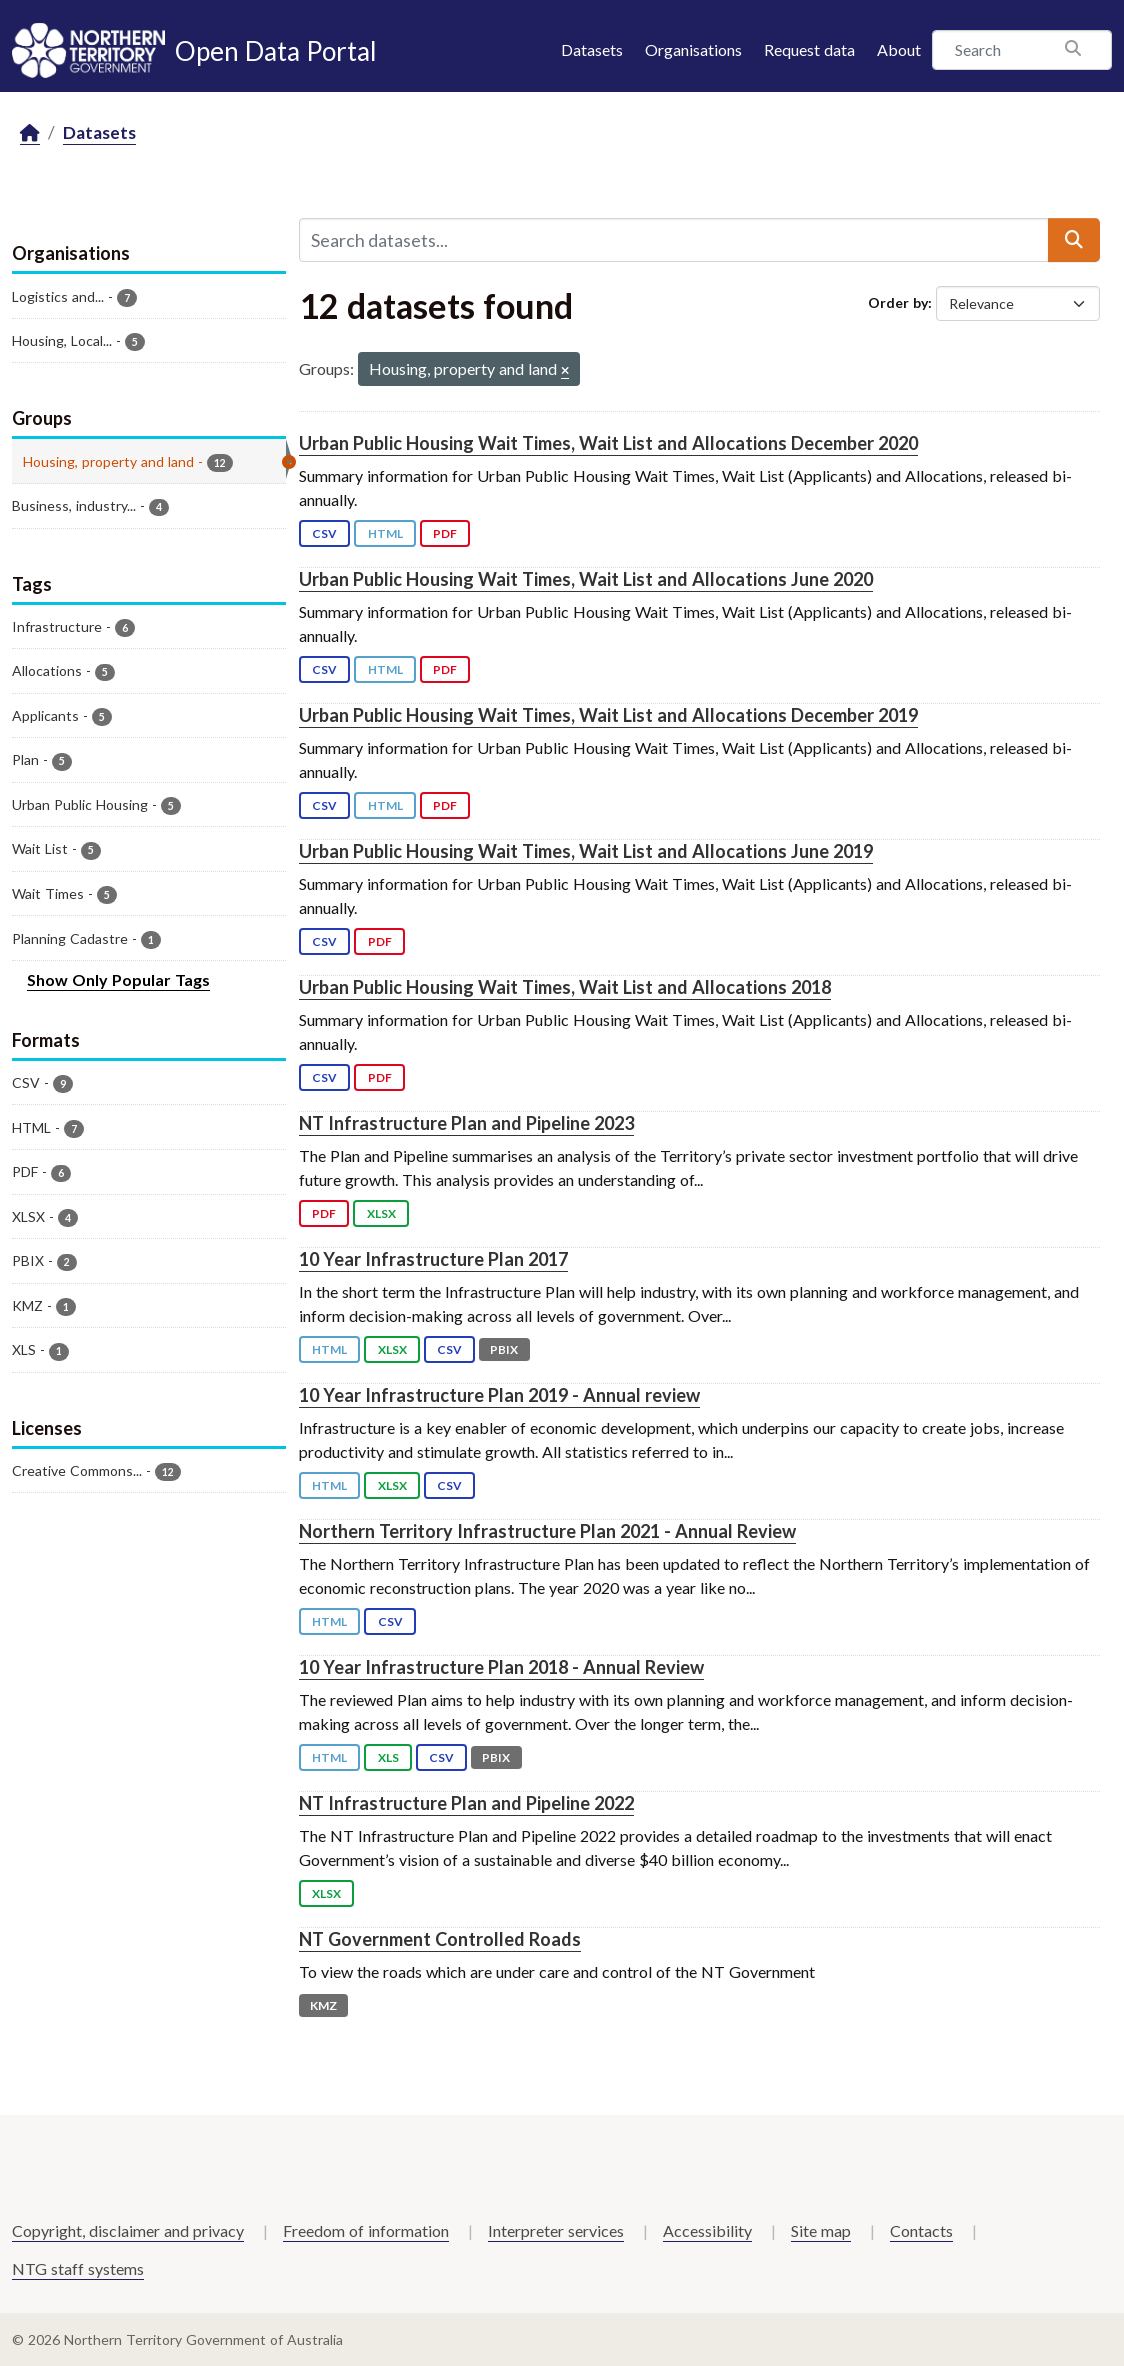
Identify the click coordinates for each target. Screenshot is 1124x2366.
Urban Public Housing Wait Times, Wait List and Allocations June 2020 (586, 579)
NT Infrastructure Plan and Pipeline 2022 (466, 1803)
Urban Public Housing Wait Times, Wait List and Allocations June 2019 (586, 851)
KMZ (323, 2005)
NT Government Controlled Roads (440, 1939)
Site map (821, 2230)
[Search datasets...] (674, 240)
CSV (324, 533)
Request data (809, 49)
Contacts (921, 2230)
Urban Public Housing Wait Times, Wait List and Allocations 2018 (565, 987)
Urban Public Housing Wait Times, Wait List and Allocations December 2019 (608, 715)
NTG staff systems (78, 2268)
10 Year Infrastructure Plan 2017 (433, 1259)
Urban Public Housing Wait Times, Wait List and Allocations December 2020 (608, 443)
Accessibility (707, 2230)
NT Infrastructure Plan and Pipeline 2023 (466, 1123)
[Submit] (1074, 240)
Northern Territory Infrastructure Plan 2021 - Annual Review (547, 1531)
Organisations (693, 49)
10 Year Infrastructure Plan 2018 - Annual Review (501, 1667)
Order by (898, 302)
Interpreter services (556, 2230)
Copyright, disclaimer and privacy (128, 2230)
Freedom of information (366, 2230)
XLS (388, 1757)
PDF (445, 533)
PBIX (504, 1349)
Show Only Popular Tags (118, 979)
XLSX (381, 1213)
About (899, 49)
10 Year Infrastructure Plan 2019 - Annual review (499, 1395)
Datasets (592, 49)
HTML (385, 533)
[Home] (30, 133)
